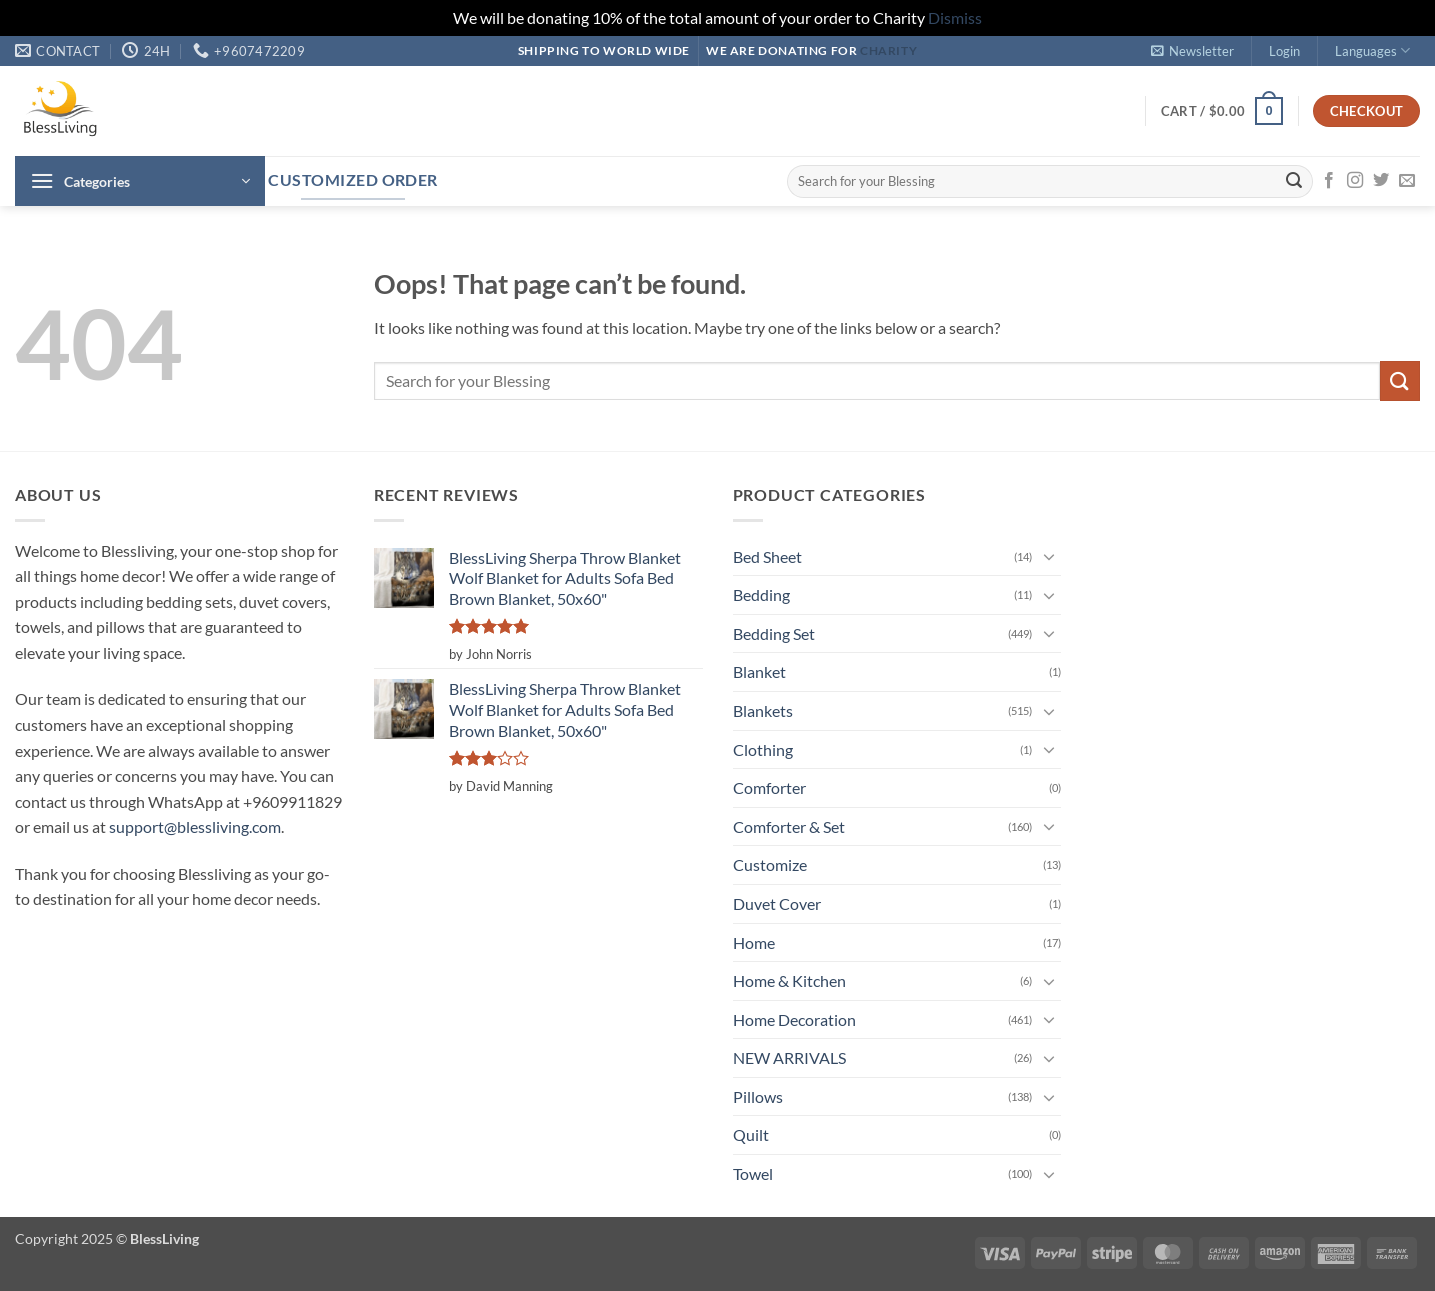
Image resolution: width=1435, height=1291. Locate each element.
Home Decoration (794, 1019)
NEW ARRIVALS (789, 1057)
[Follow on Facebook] (1329, 181)
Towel (753, 1173)
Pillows (758, 1096)
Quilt (751, 1134)
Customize (770, 864)
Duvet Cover (777, 903)
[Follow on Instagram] (1355, 181)
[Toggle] (1049, 556)
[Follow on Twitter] (1381, 181)
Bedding (761, 594)
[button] (1192, 51)
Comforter (769, 787)
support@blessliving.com (195, 826)
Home (754, 942)
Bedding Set (774, 633)
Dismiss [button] (955, 17)
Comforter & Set (789, 826)
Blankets (763, 710)
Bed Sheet (767, 556)
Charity (888, 50)
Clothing (763, 749)
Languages (1372, 50)
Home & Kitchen (789, 980)
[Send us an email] (1407, 181)
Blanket (759, 671)
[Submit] (1294, 181)
